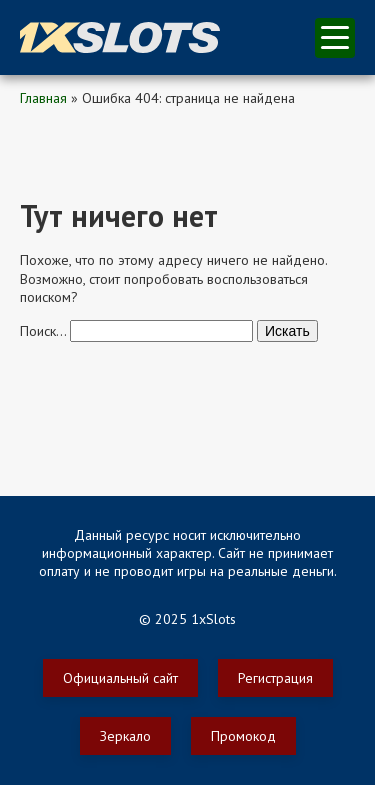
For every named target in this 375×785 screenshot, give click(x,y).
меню (335, 37)
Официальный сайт (120, 678)
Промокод (243, 736)
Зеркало (125, 736)
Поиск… (43, 331)
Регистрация (275, 678)
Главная (43, 98)
